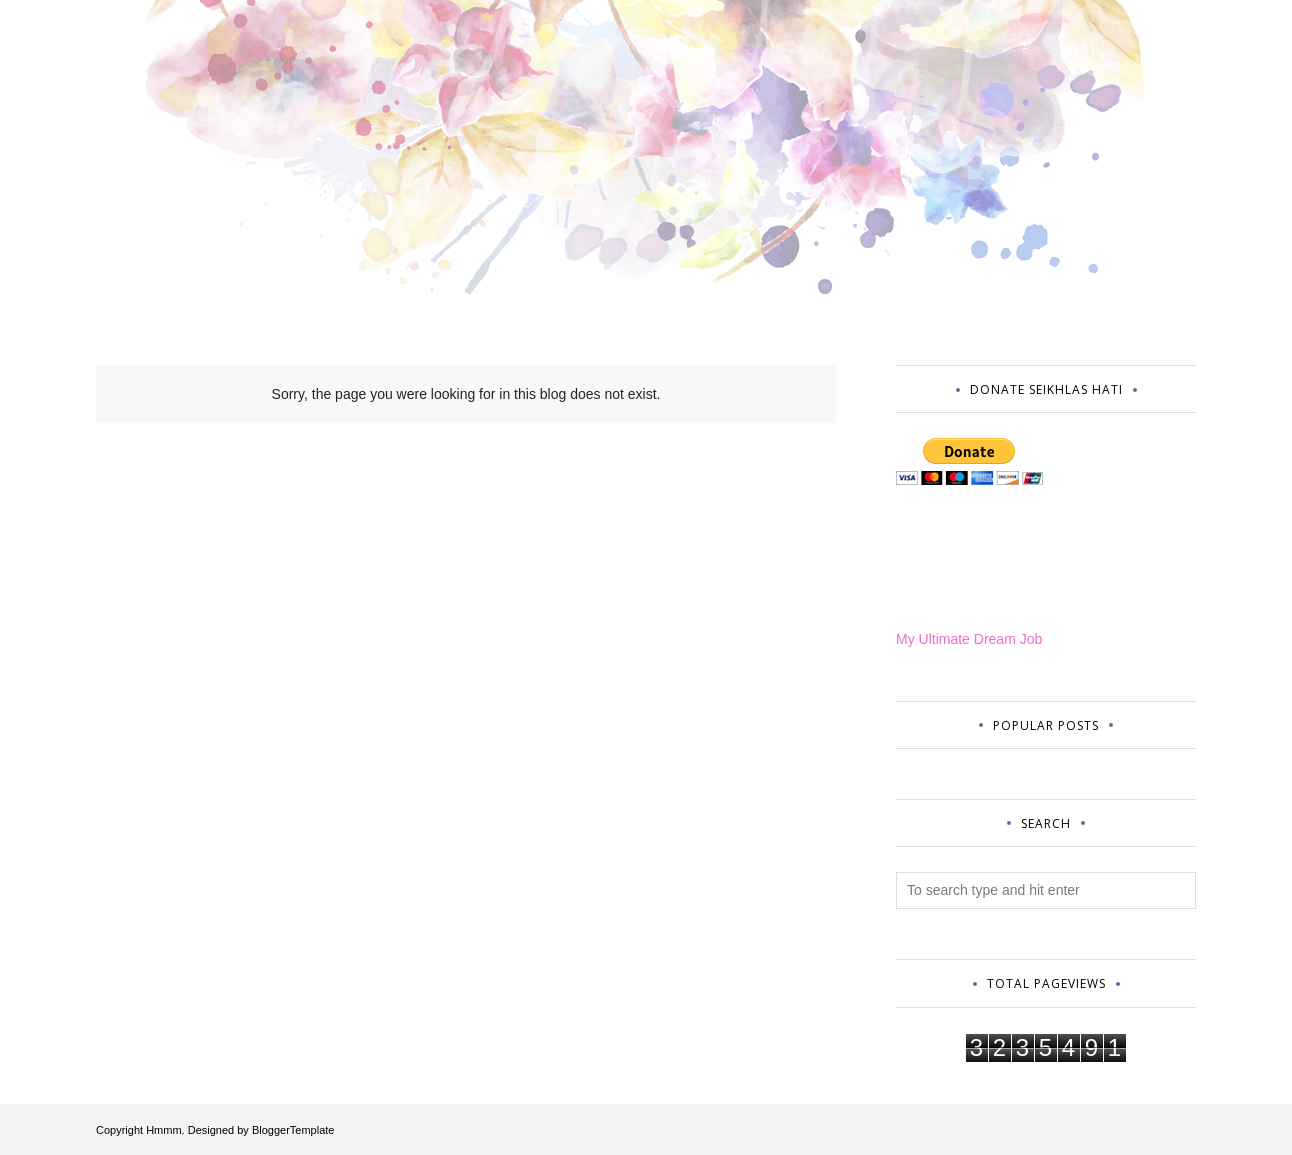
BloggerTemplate (293, 1130)
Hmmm (163, 1130)
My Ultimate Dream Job (969, 639)
